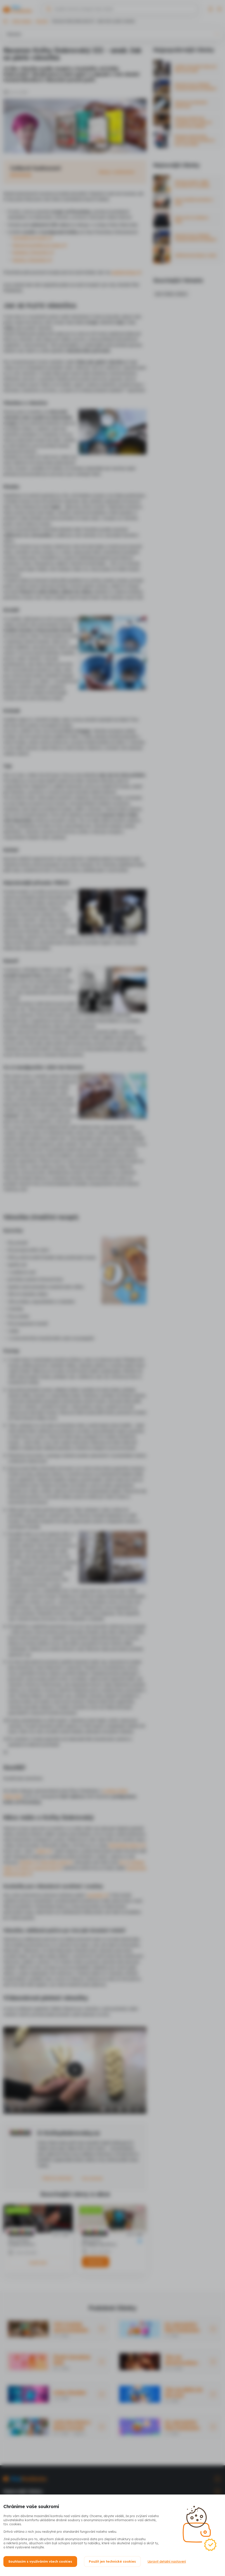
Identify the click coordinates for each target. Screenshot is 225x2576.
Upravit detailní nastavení (167, 2561)
